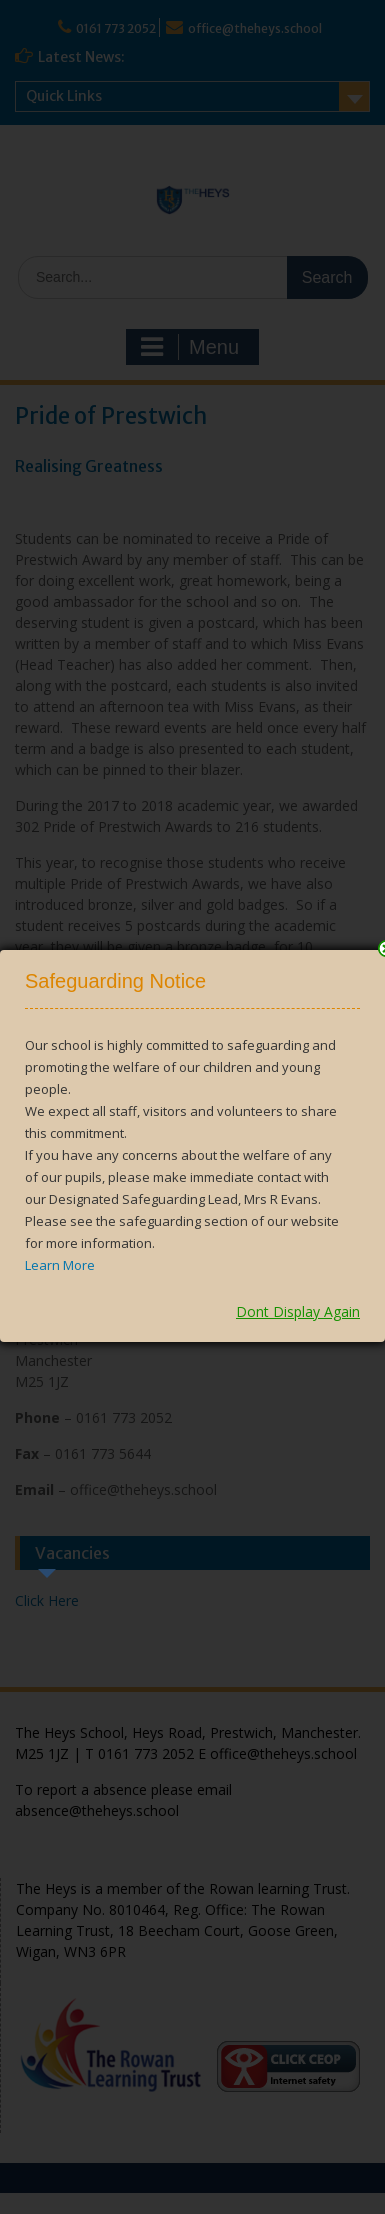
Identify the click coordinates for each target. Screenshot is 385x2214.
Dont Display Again (298, 1311)
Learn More (60, 1265)
